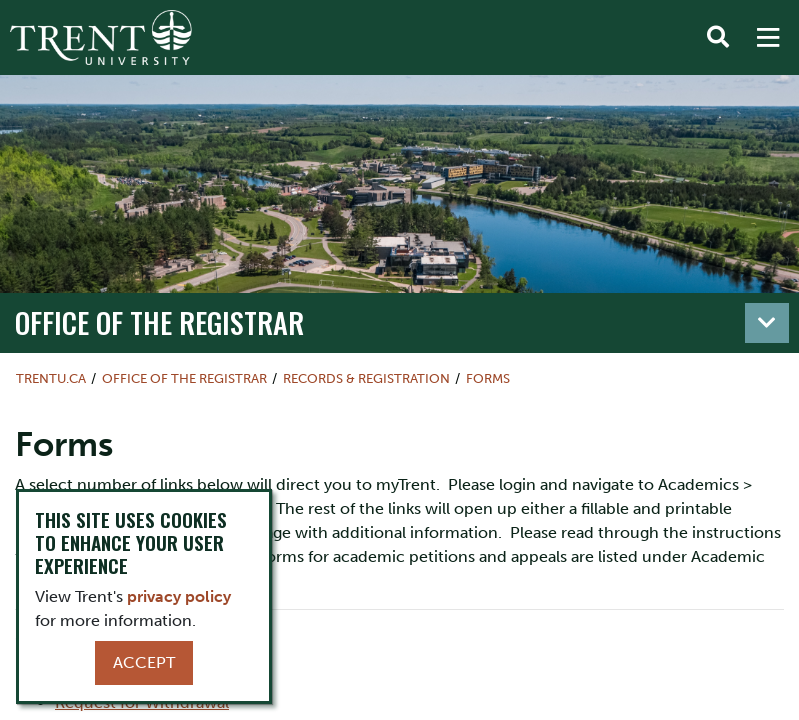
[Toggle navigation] (767, 323)
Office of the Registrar (159, 322)
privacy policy (179, 596)
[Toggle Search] (718, 38)
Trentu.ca (51, 378)
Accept (144, 662)
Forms (488, 378)
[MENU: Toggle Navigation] (768, 38)
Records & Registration (366, 378)
